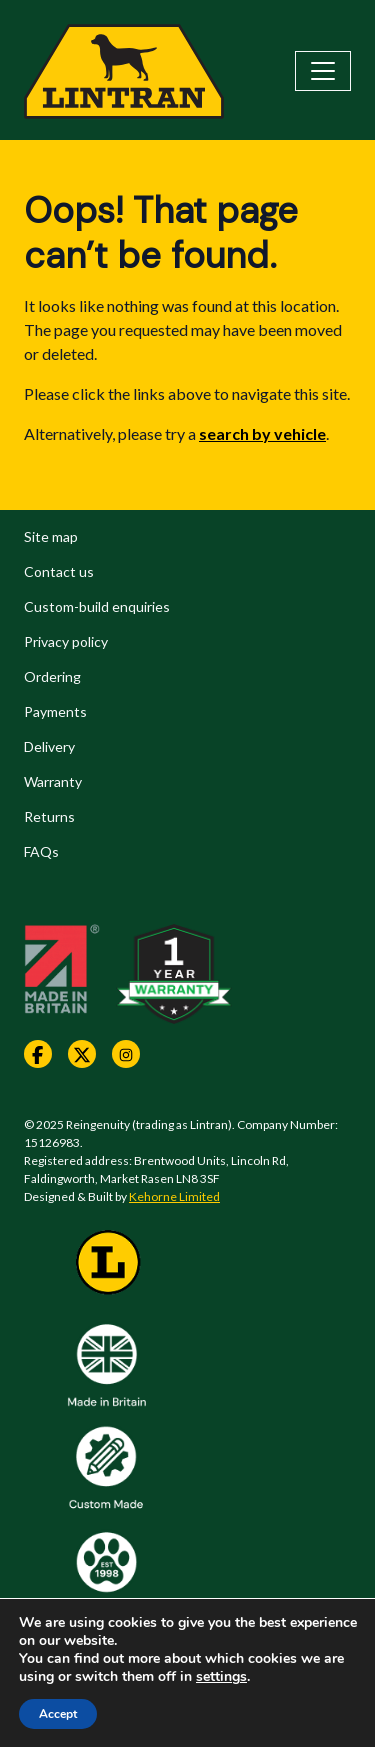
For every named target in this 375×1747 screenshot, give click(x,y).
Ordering (52, 676)
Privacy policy (66, 641)
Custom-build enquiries (97, 606)
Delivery (49, 746)
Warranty (53, 781)
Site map (51, 536)
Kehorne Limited (174, 1196)
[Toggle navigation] (323, 71)
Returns (49, 816)
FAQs (41, 851)
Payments (55, 711)
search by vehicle (262, 433)
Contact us (59, 571)
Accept (58, 1714)
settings (221, 1677)
